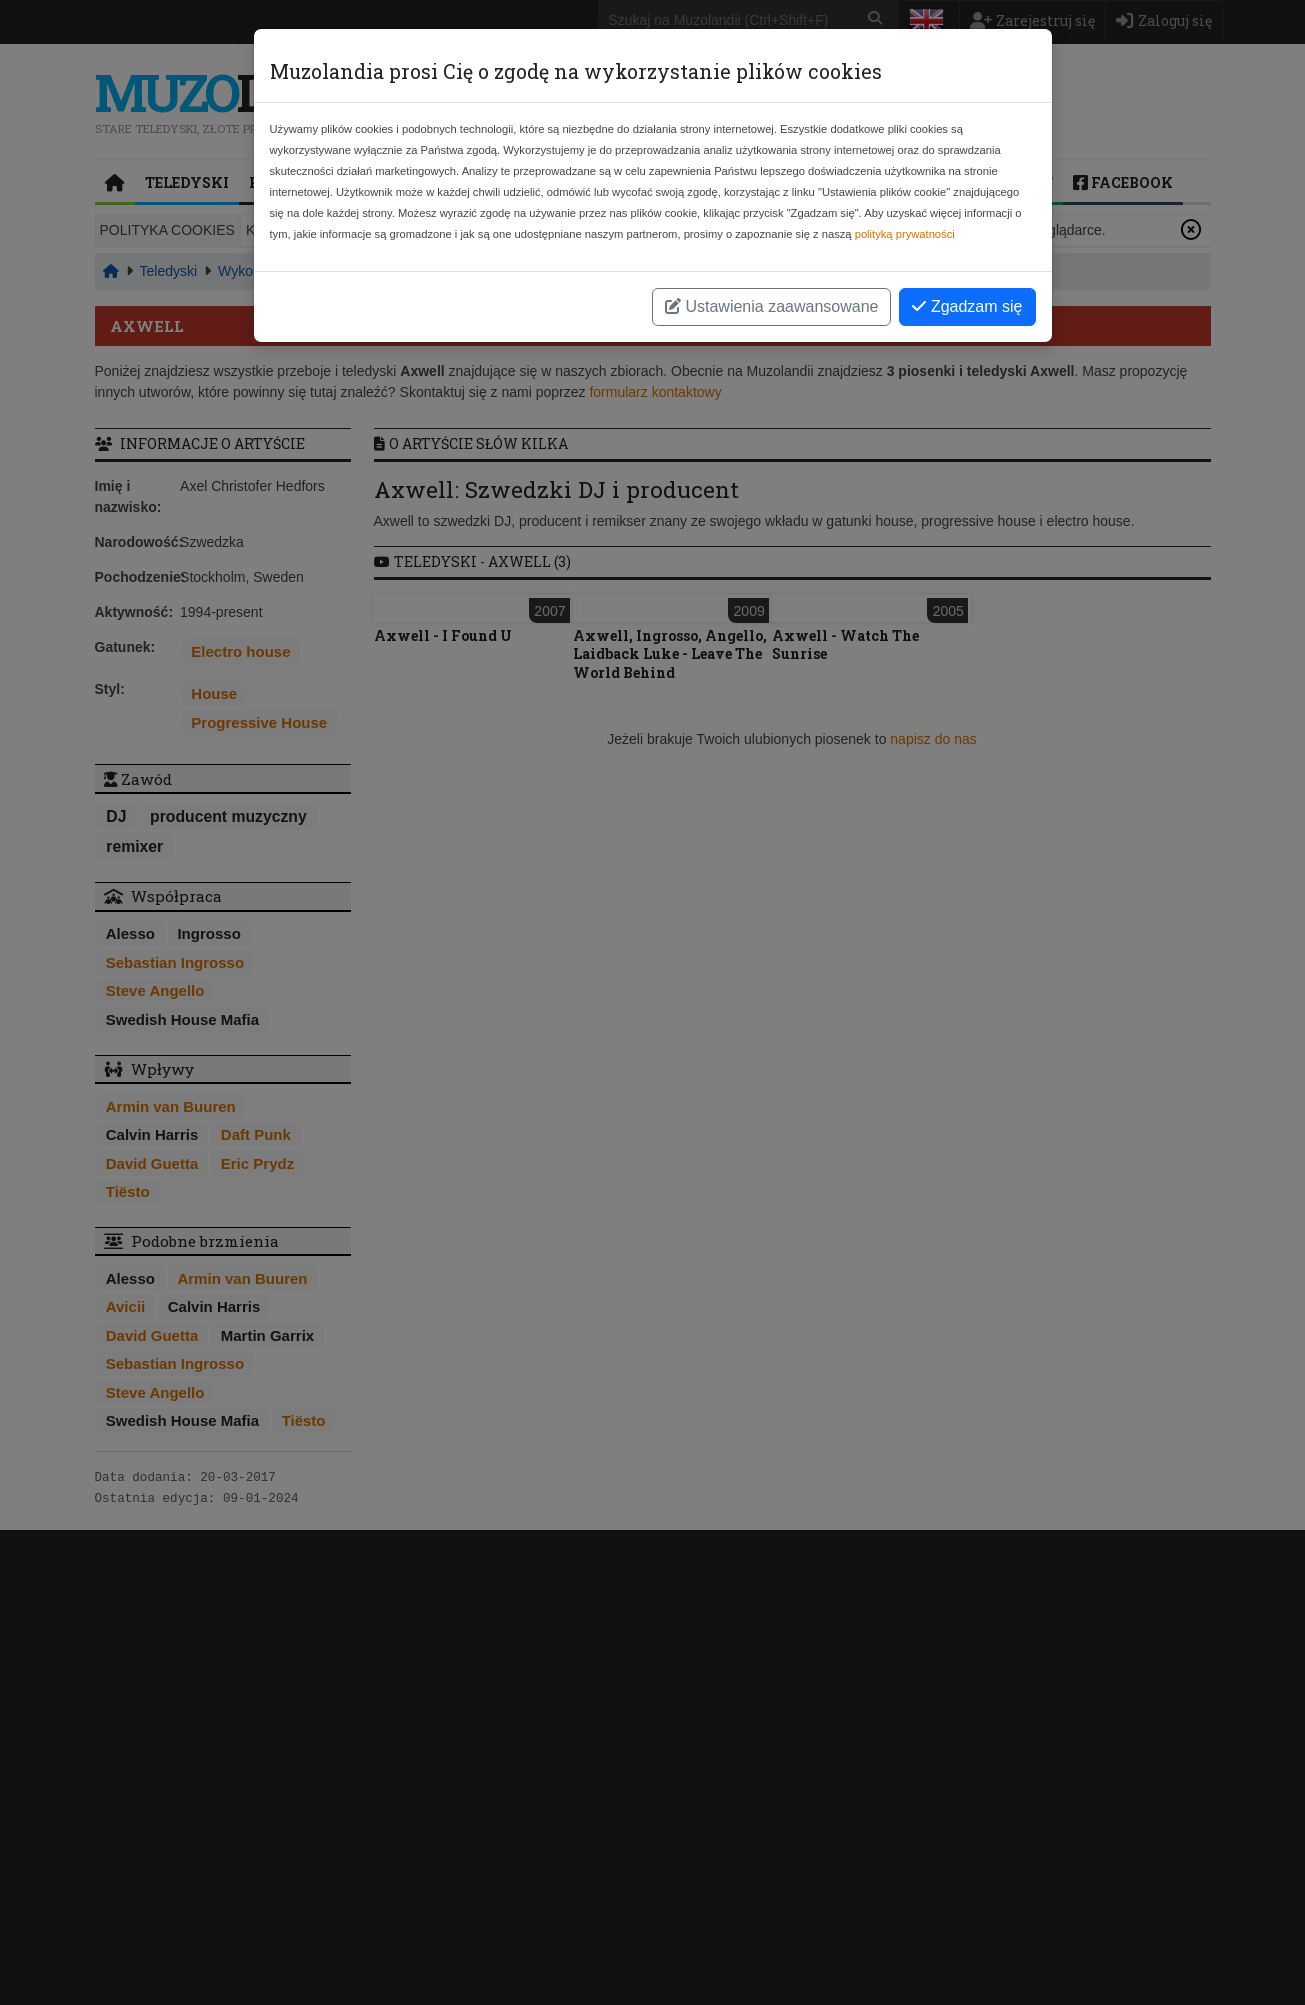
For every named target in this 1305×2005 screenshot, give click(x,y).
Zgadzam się (967, 306)
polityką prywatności (905, 234)
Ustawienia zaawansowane (771, 306)
